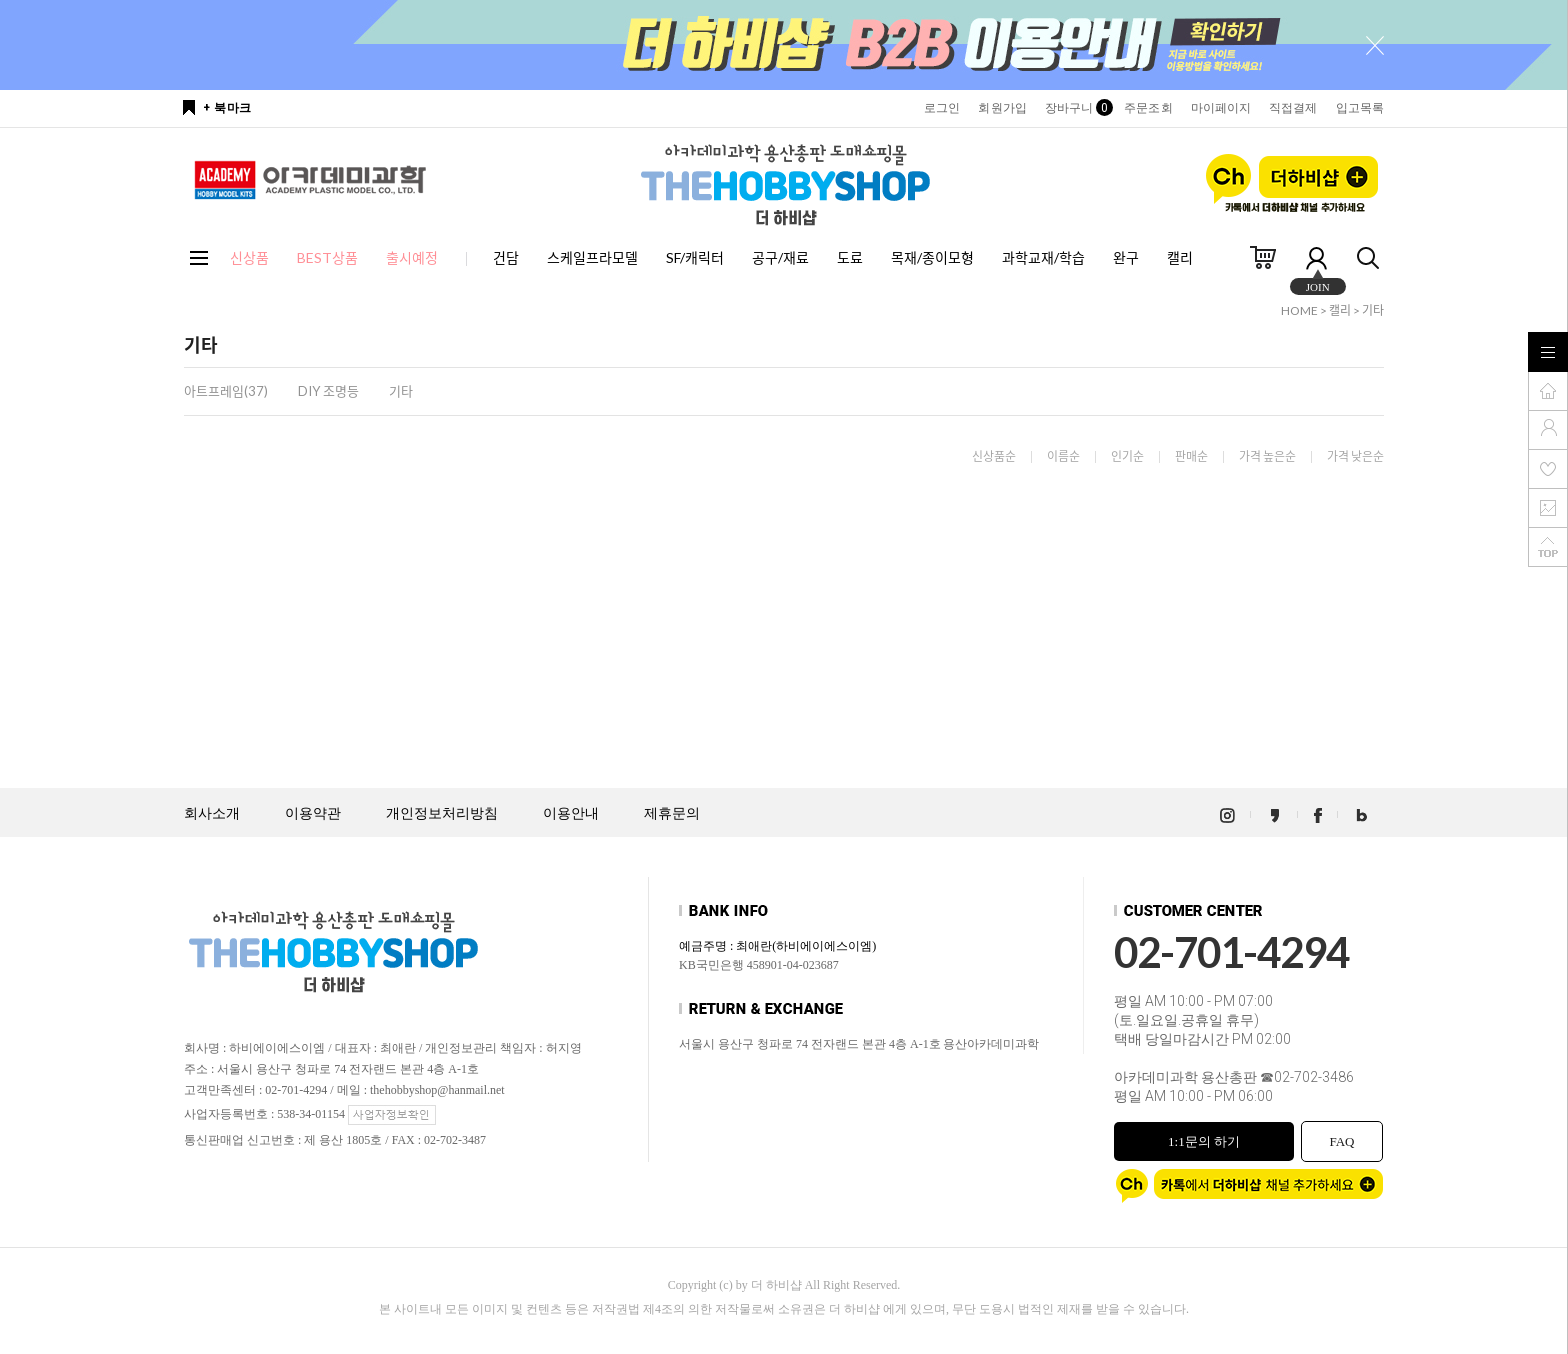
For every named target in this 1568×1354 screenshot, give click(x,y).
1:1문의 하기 (1204, 1141)
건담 (506, 257)
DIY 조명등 (328, 391)
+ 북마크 (227, 108)
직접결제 (1293, 108)
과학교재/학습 (1043, 257)
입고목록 (1360, 108)
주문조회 (1148, 108)
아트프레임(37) (226, 391)
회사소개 (212, 813)
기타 (1373, 310)
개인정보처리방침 (442, 813)
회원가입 (1002, 108)
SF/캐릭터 (695, 257)
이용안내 (571, 813)
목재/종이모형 (932, 257)
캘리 (1180, 257)
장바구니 (1075, 108)
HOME (1299, 310)
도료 (850, 257)
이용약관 (313, 813)
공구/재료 (780, 257)
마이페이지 (1221, 108)
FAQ (1341, 1141)
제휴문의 (672, 813)
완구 (1126, 257)
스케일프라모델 (592, 257)
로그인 (942, 108)
